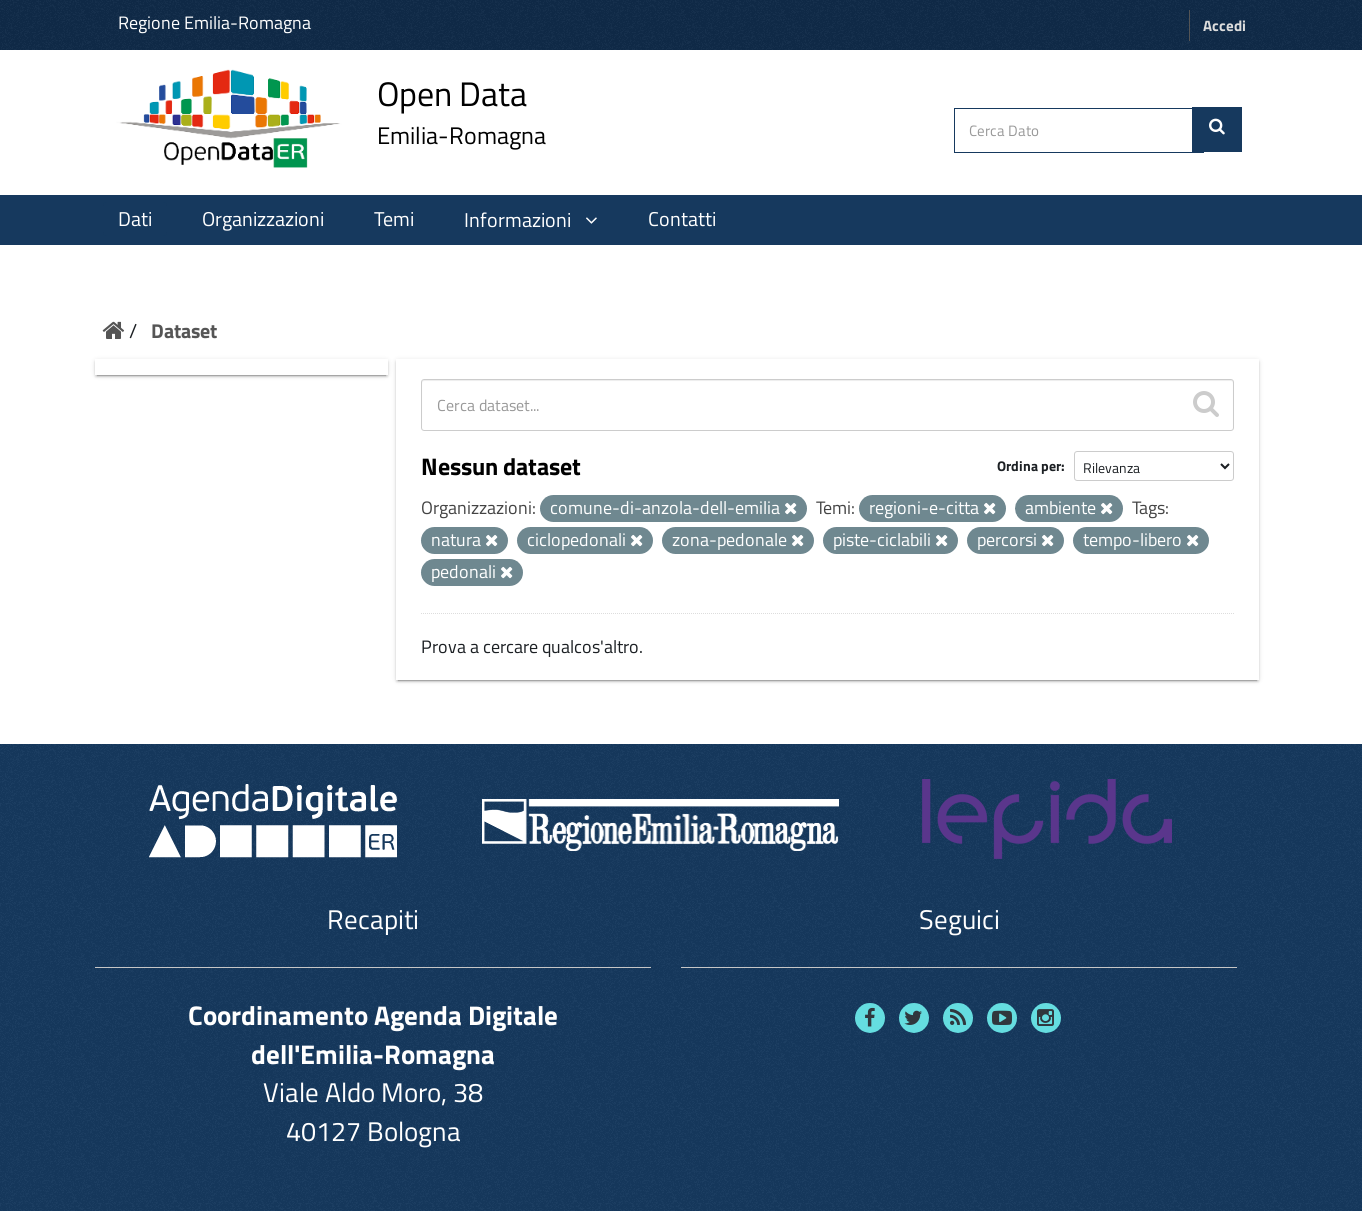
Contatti (682, 219)
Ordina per (1029, 465)
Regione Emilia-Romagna (214, 22)
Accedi (1224, 25)
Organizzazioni (263, 219)
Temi (394, 219)
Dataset (184, 330)
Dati (135, 219)
